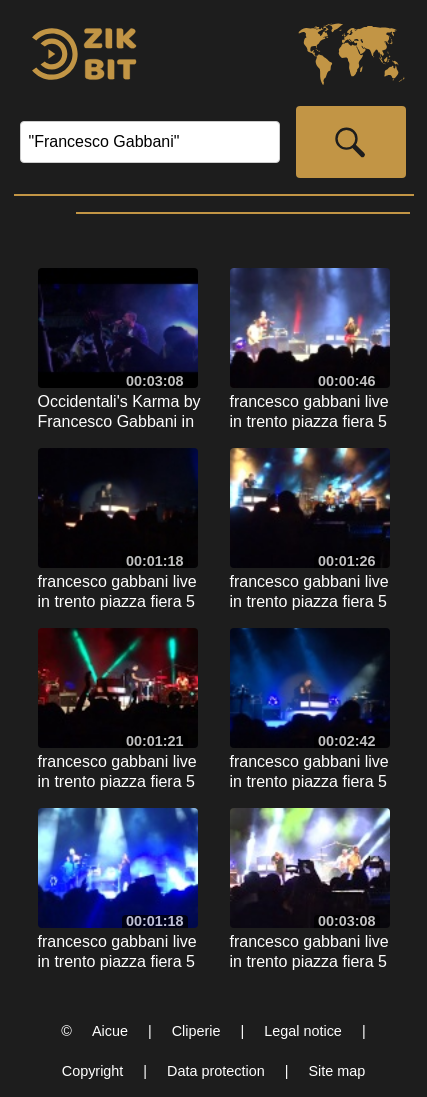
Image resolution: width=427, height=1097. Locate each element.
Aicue (110, 1031)
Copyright (93, 1071)
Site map (336, 1071)
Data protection (216, 1071)
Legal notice (303, 1031)
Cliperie (196, 1031)
